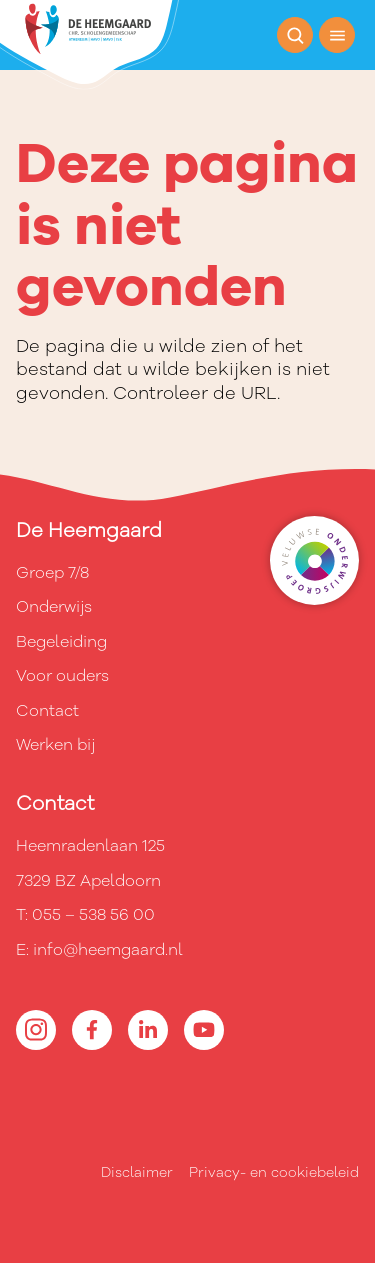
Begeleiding (61, 642)
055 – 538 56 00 (93, 915)
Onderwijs (54, 607)
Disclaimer (137, 1172)
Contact (47, 711)
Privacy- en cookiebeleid (274, 1172)
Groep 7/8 (52, 573)
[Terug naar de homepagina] (89, 45)
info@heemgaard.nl (108, 950)
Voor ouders (62, 676)
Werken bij (55, 745)
